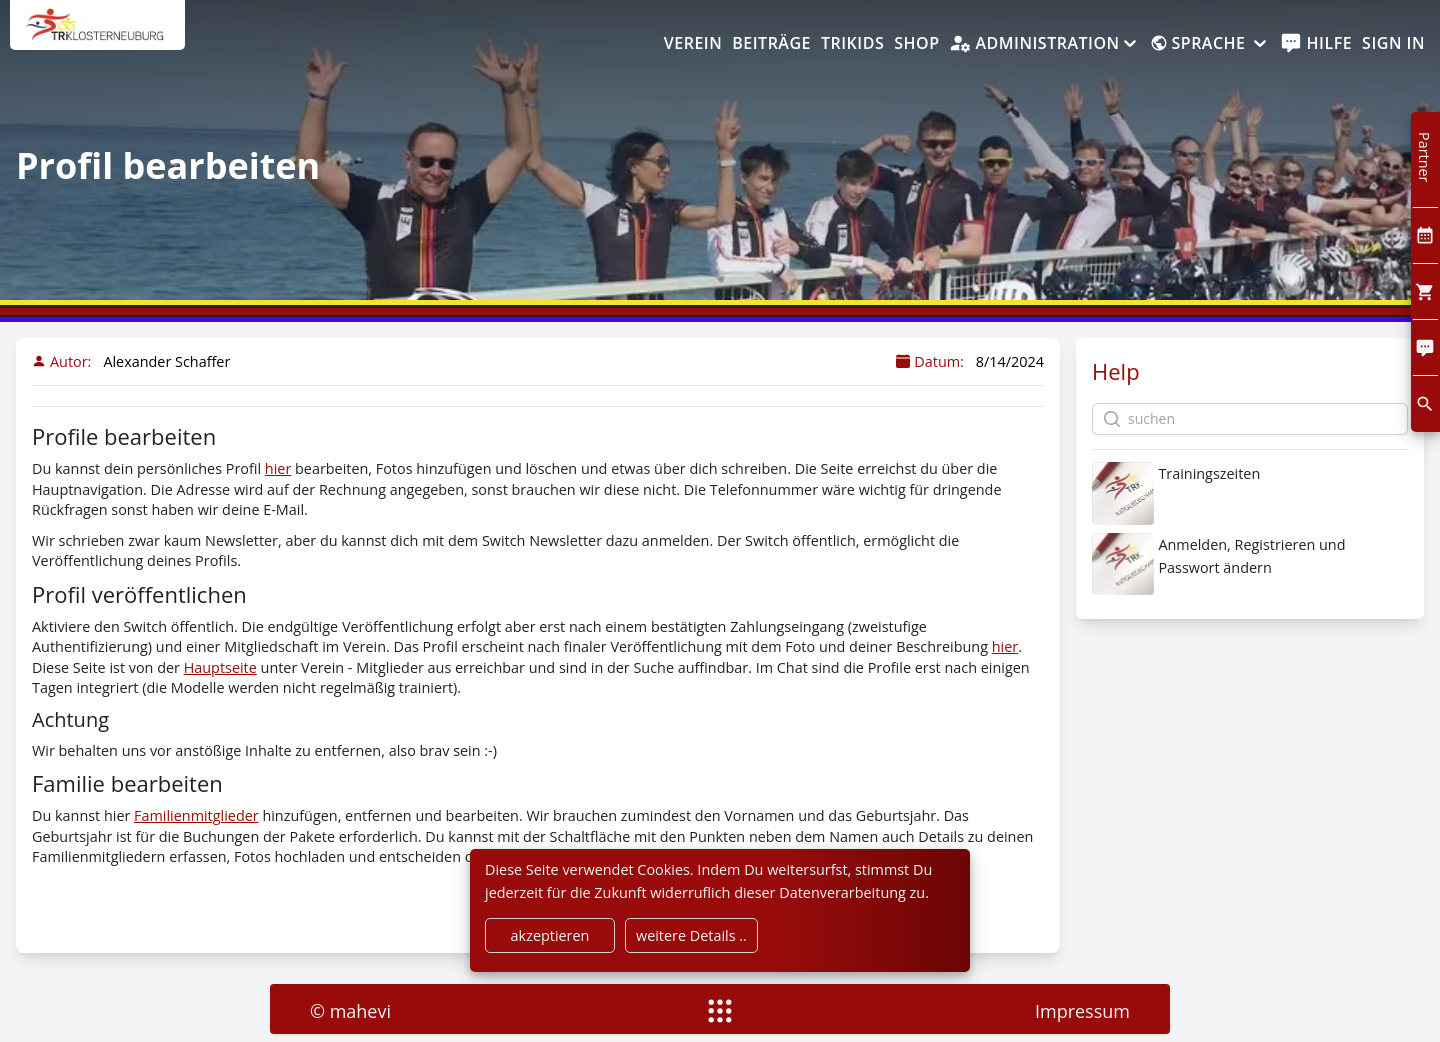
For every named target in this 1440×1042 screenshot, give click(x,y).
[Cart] (1425, 291)
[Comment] (1425, 347)
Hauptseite (220, 667)
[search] (1425, 403)
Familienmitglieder (196, 815)
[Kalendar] (1425, 235)
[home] (97, 35)
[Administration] (1044, 44)
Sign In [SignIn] (1393, 43)
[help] (1316, 44)
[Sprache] (1210, 44)
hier (278, 468)
